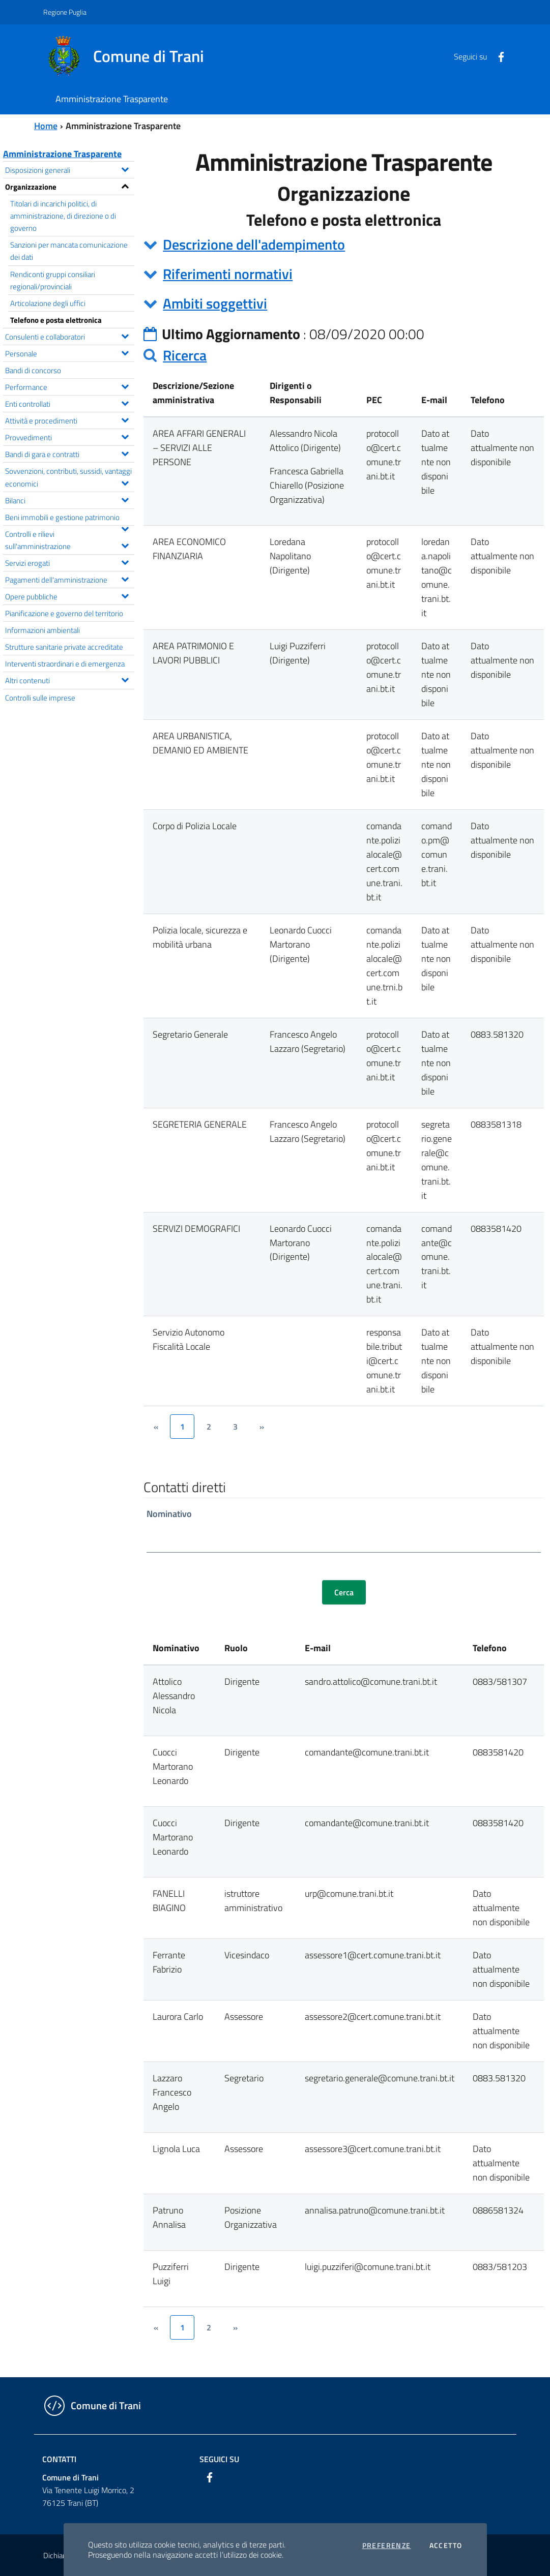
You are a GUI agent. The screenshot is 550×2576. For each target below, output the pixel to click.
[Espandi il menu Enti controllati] (125, 402)
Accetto (445, 2545)
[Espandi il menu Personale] (125, 352)
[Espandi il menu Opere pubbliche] (125, 595)
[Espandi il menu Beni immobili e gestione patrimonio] (125, 528)
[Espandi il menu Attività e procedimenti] (125, 419)
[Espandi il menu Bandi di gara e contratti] (125, 452)
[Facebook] (497, 56)
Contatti (59, 2459)
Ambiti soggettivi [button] (215, 303)
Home (45, 126)
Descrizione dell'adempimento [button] (254, 244)
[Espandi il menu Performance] (125, 385)
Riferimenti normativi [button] (228, 274)
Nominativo (169, 1514)
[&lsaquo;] (155, 1426)
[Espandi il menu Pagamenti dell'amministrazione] (125, 578)
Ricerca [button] (185, 355)
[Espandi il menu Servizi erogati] (125, 561)
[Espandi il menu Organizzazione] (125, 185)
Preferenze (386, 2545)
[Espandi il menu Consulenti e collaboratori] (125, 335)
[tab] (343, 244)
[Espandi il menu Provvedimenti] (125, 436)
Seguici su (219, 2459)
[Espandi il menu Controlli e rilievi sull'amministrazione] (125, 544)
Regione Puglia (64, 12)
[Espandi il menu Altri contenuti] (125, 679)
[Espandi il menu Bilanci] (125, 499)
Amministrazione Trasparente (62, 154)
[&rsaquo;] (261, 1426)
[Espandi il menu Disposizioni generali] (125, 168)
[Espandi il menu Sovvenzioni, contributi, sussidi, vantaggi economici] (125, 482)
